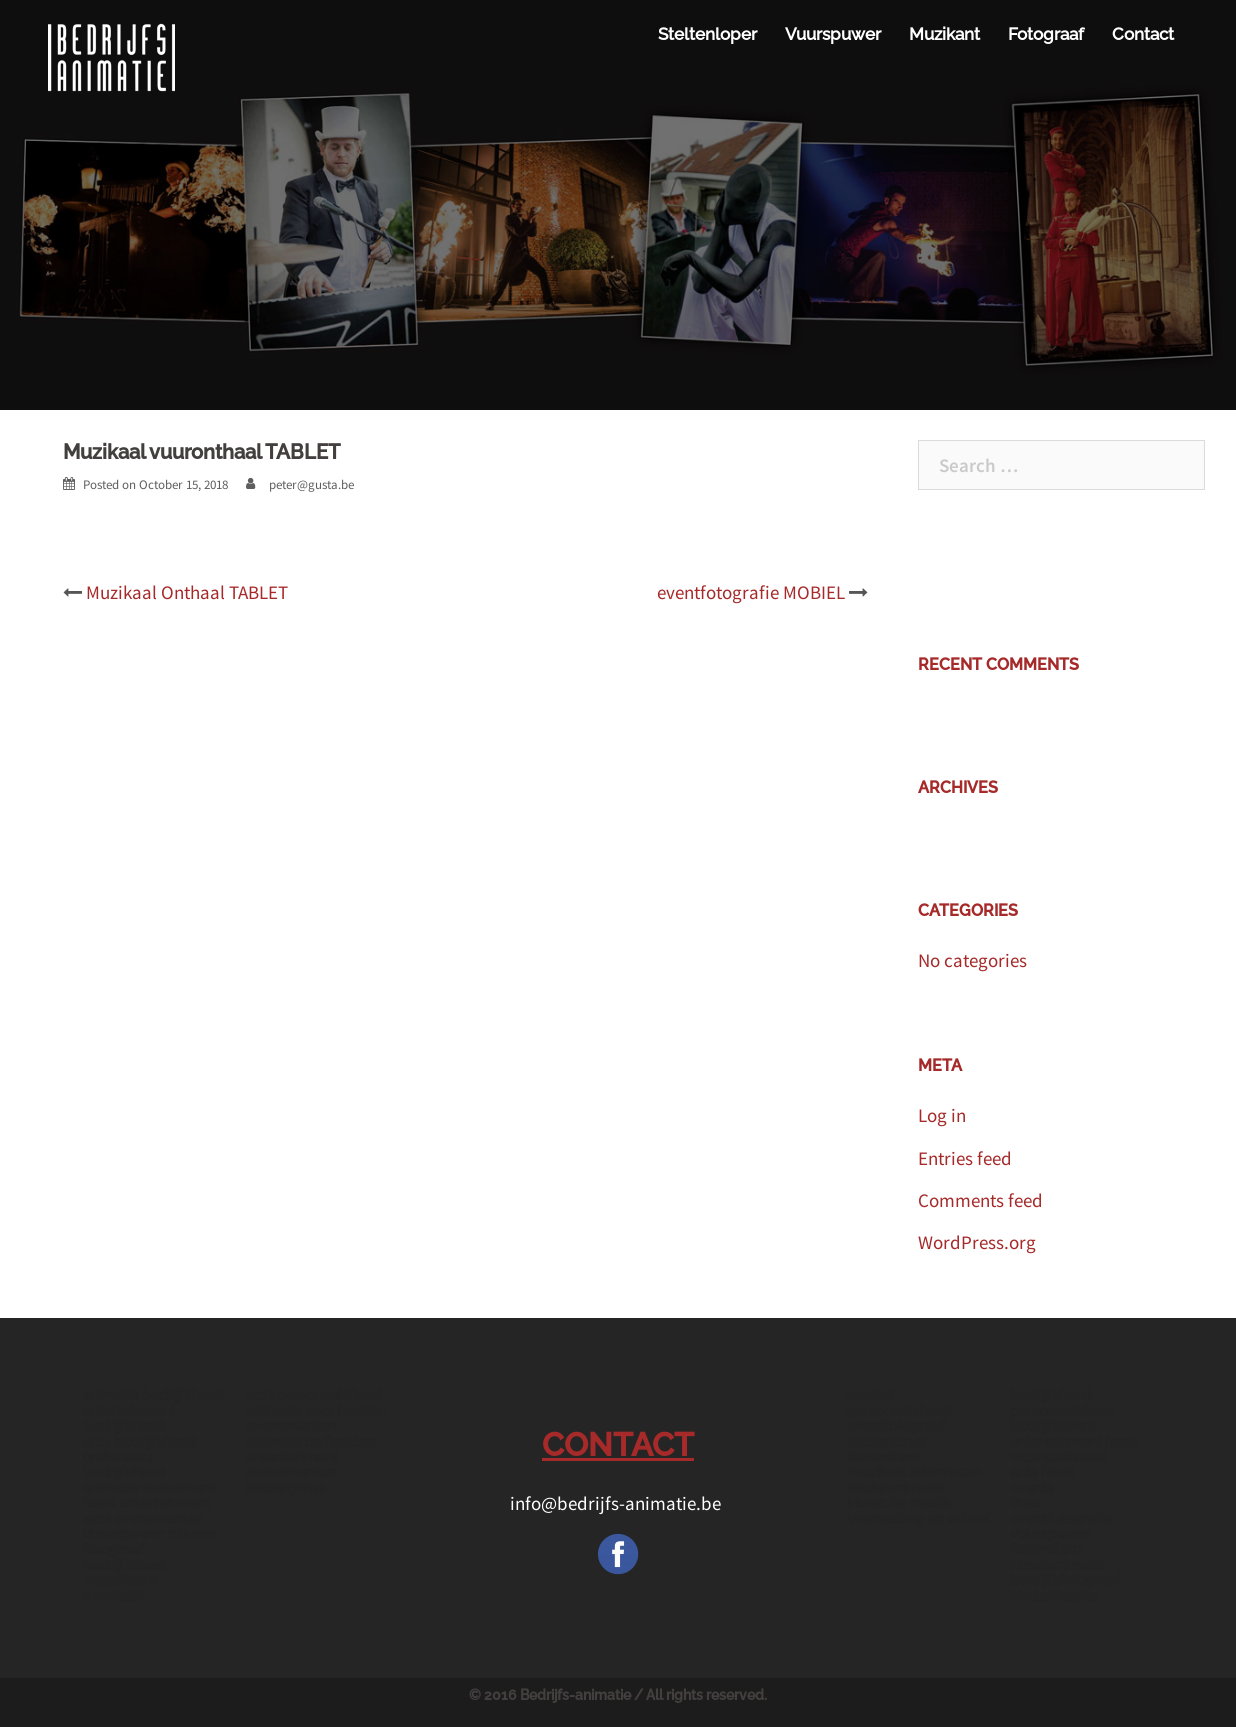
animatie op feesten (310, 1442)
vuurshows (119, 1580)
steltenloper (886, 1442)
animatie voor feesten (316, 1411)
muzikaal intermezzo (914, 1472)
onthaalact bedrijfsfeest (124, 1464)
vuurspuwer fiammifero (1050, 1541)
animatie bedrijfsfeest (153, 1395)
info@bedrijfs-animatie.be (617, 1503)
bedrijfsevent (1053, 1426)
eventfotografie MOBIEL (751, 592)
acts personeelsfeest (314, 1395)
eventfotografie (1060, 1519)
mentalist (113, 1596)
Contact (1143, 34)
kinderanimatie (895, 1488)
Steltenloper (707, 34)
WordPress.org (977, 1242)
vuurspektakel (1058, 1457)
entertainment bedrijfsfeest (129, 1418)
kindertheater (1054, 1596)
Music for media (899, 1503)
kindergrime (285, 1488)
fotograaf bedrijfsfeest (124, 1556)
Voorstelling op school (918, 1519)
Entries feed (965, 1158)
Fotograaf (1046, 34)
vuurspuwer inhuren (149, 1534)
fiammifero (882, 1457)
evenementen (291, 1426)
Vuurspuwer (833, 34)
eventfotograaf (896, 1426)
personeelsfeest (1062, 1411)
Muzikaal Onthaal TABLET (187, 592)
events (1032, 1488)
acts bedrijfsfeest (139, 1442)
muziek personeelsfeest (899, 1402)
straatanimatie (1057, 1565)
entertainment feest (1074, 1442)
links (1025, 1503)
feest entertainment (147, 1503)
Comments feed (980, 1200)
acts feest (1042, 1472)
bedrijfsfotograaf (1065, 1580)
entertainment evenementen (292, 1464)
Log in (942, 1115)
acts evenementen (143, 1519)
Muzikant (944, 34)
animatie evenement (149, 1488)
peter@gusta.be (311, 484)
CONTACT (618, 1444)
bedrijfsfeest (1051, 1395)
